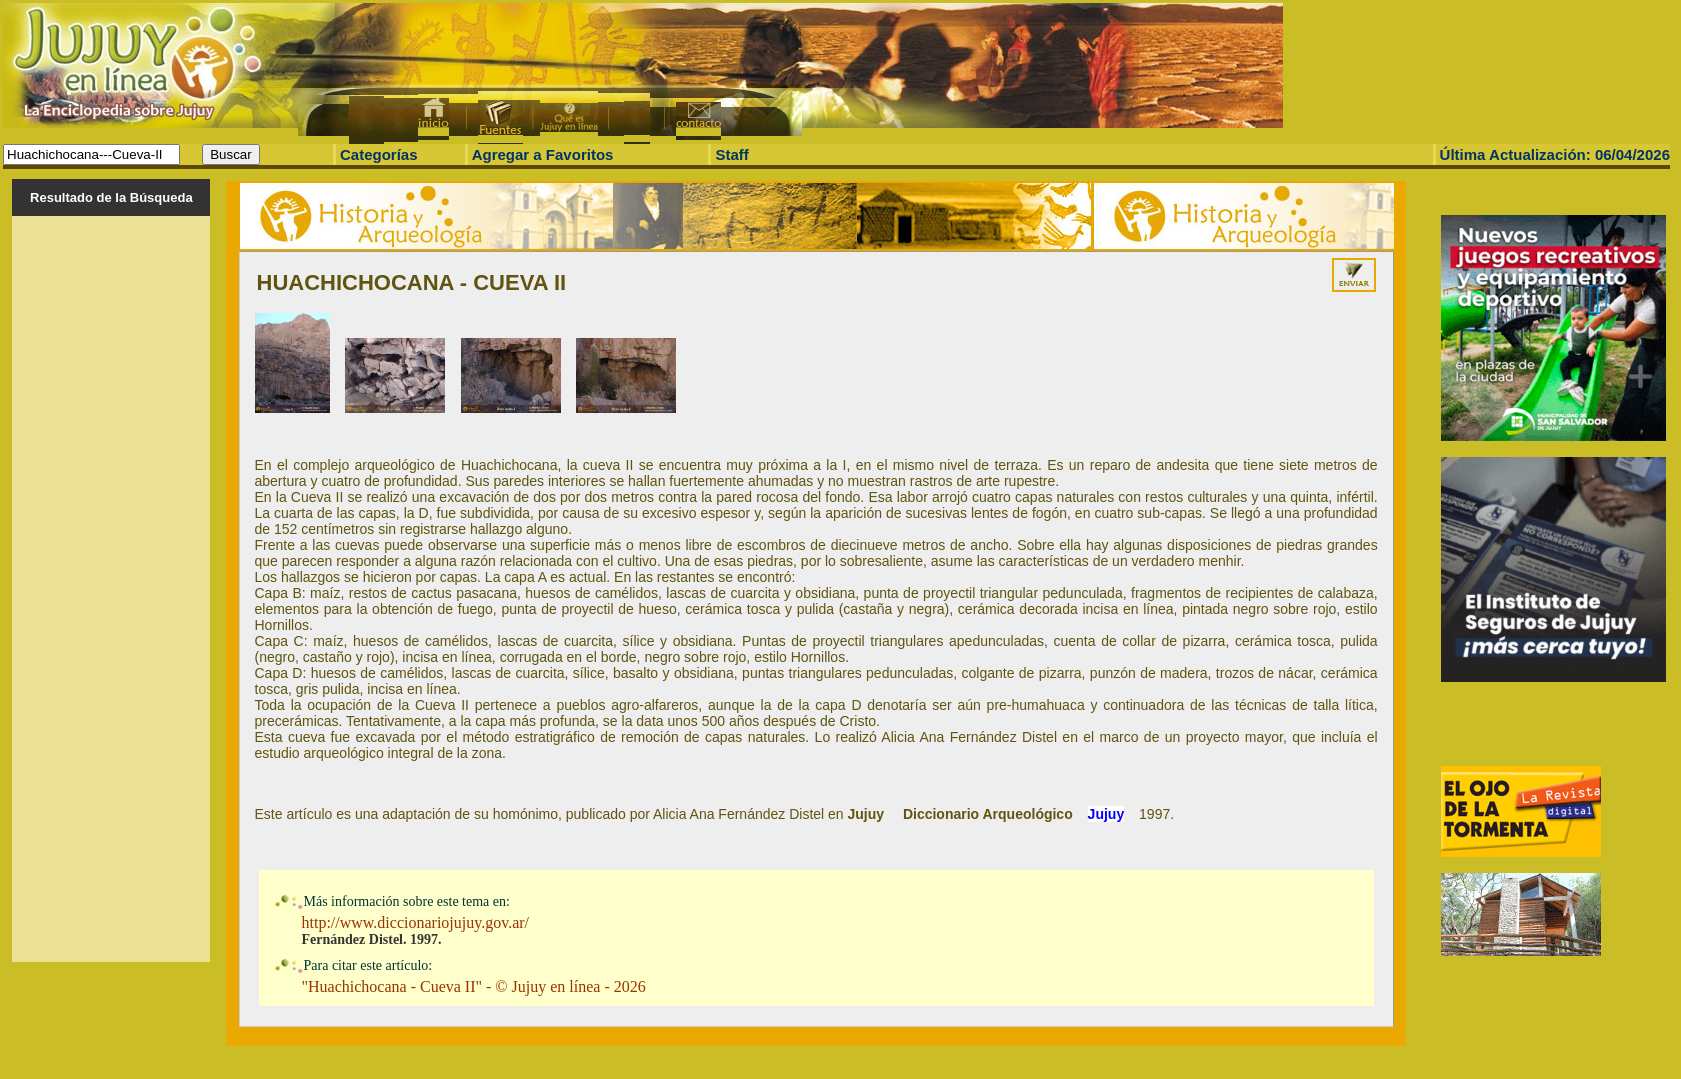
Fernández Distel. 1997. (372, 939)
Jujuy (1106, 814)
